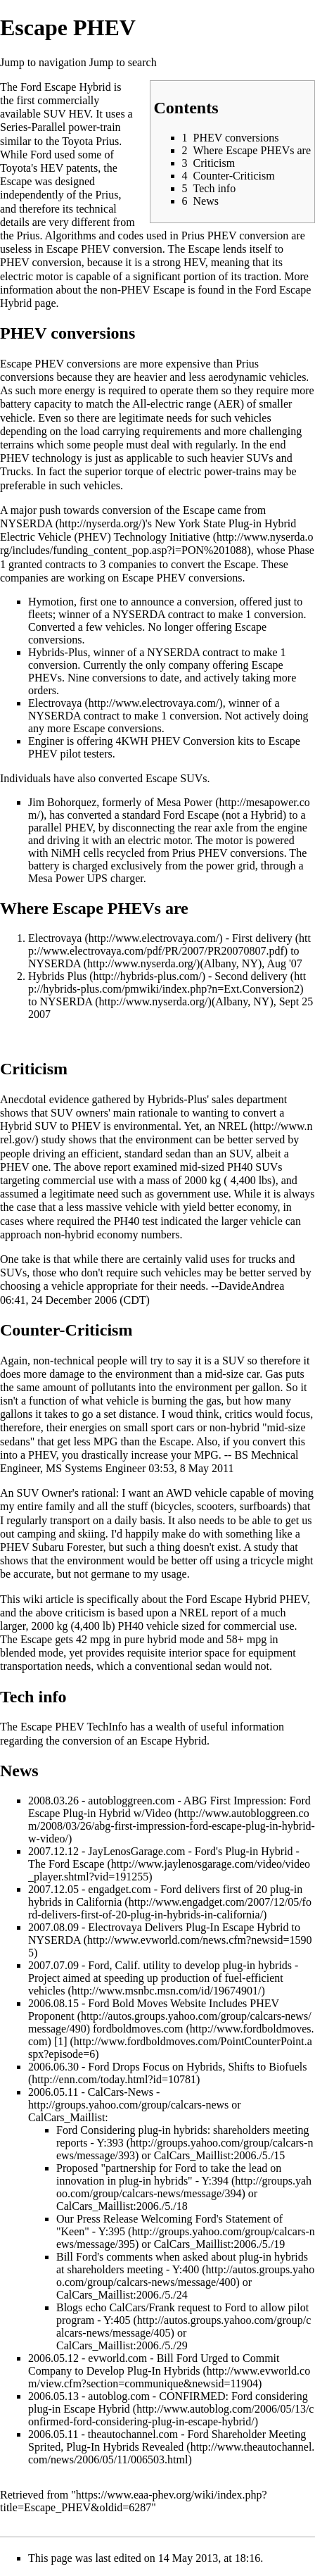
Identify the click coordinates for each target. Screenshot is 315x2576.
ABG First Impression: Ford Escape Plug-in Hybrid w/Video (169, 1807)
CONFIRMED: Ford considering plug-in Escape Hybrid (168, 2402)
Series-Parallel (32, 127)
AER (229, 404)
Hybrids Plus (57, 976)
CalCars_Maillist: (68, 2117)
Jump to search (123, 62)
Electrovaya (55, 703)
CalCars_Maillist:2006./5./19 (219, 2244)
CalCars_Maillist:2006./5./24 (122, 2295)
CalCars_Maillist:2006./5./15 (219, 2155)
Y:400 (186, 2269)
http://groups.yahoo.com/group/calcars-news (128, 2105)
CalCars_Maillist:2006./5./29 (122, 2345)
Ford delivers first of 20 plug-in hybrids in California (165, 1895)
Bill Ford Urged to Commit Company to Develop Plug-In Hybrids (153, 2364)
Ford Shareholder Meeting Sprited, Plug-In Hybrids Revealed (167, 2440)
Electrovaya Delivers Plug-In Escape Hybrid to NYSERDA (164, 1933)
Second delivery (251, 976)
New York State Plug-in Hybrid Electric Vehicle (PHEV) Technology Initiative (148, 530)
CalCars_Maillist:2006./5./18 (122, 2206)
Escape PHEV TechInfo (73, 1727)
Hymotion (51, 602)
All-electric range (171, 404)
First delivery (262, 938)
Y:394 (215, 2181)
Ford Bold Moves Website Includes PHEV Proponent (153, 2009)
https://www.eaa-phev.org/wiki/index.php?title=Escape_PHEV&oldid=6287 (133, 2501)
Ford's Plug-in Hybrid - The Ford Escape (164, 1857)
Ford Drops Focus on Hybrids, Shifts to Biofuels (197, 2067)
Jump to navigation (43, 62)
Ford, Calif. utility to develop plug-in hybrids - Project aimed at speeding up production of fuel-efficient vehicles (163, 1978)
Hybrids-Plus (57, 652)
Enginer (46, 741)
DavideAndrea (251, 1286)
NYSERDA (26, 523)
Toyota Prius (90, 141)
